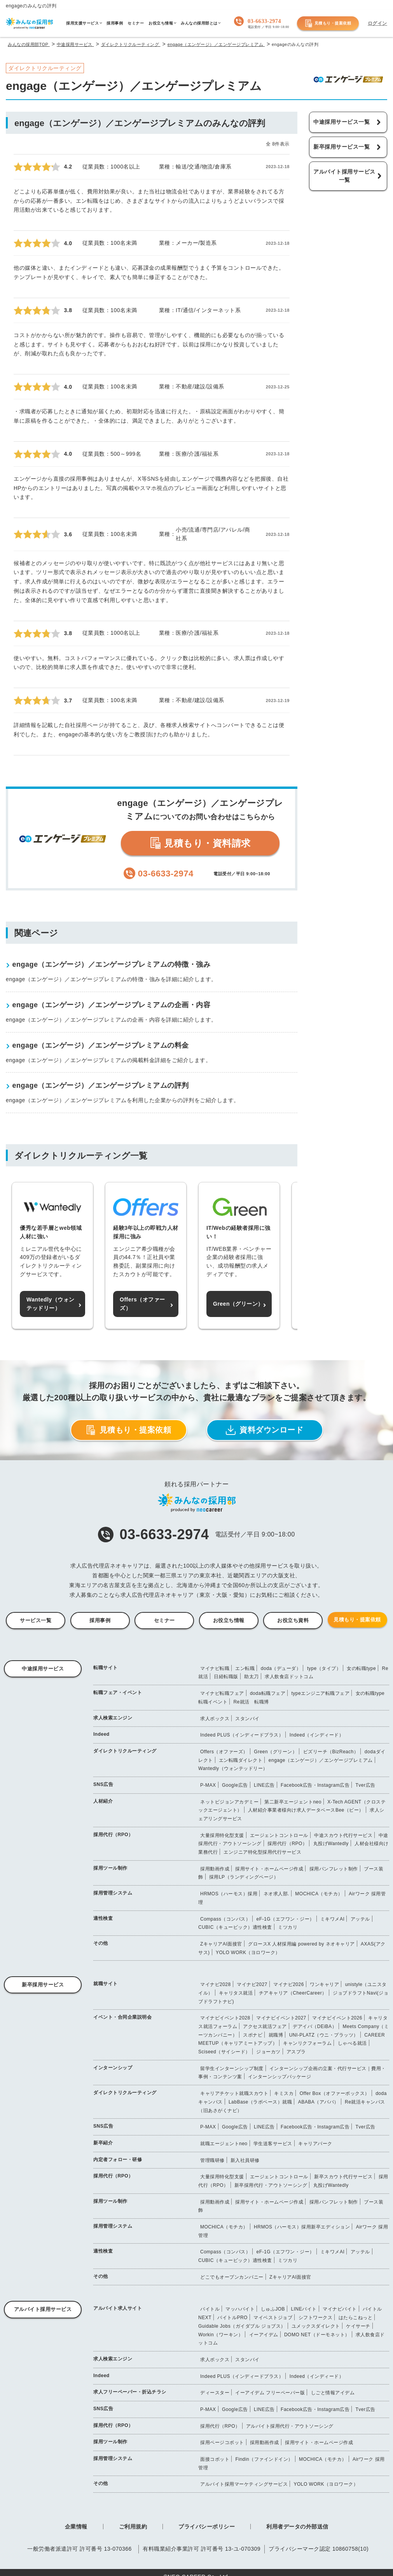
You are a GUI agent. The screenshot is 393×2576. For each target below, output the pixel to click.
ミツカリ (287, 1927)
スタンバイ (247, 1718)
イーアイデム (263, 2334)
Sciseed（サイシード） (224, 2051)
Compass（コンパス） (225, 1919)
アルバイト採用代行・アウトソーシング (290, 2426)
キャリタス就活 (236, 1993)
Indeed (101, 1734)
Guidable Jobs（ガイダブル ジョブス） (242, 2326)
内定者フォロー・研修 (117, 2159)
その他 (100, 1943)
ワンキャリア (324, 1984)
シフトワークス (316, 2317)
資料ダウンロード (264, 1430)
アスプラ (296, 2051)
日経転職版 (226, 1676)
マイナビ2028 (215, 1984)
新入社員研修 (245, 2160)
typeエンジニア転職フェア (320, 1693)
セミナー (164, 1620)
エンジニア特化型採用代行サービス (262, 1852)
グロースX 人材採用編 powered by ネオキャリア (301, 1944)
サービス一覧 (35, 1620)
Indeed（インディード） (317, 1735)
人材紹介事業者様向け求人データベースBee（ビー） (306, 1810)
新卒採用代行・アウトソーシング (270, 2185)
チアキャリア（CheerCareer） (293, 1993)
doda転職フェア (267, 1693)
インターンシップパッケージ (279, 2076)
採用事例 (99, 1620)
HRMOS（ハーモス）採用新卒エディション (302, 2227)
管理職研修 (212, 2160)
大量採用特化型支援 (222, 1835)
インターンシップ (112, 2067)
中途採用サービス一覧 (341, 122)
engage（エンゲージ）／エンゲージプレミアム (321, 1760)
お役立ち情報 (229, 1620)
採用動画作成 (214, 1869)
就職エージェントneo (224, 2143)
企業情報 (76, 2526)
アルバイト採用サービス (43, 2309)
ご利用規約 (133, 2526)
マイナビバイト (340, 2309)
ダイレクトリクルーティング (125, 1751)
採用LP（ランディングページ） (243, 1877)
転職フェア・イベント (117, 1692)
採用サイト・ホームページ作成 (269, 1869)
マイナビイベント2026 (337, 2018)
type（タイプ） (324, 1668)
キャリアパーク (315, 2143)
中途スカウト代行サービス (343, 1835)
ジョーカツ (268, 2051)
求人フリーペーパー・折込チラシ (129, 2392)
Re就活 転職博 (251, 1702)
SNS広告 (103, 1784)
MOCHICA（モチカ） (319, 1893)
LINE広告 (264, 1785)
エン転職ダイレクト (241, 1760)
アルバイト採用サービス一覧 (344, 176)
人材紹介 (103, 1801)
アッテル (360, 1919)
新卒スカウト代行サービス (343, 2176)
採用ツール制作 (110, 1868)
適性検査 (103, 1918)
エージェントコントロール (279, 1835)
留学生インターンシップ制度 (232, 2068)
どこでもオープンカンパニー (232, 2277)
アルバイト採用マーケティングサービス (244, 2484)
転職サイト (105, 1667)
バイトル (210, 2309)
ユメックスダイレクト (316, 2326)
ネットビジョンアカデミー (229, 1802)
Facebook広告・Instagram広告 (315, 1785)
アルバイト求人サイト (117, 2308)
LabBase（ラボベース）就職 (260, 2102)
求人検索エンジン (112, 1718)
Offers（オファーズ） (224, 1751)
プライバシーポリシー (206, 2526)
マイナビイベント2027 (281, 2018)
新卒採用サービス (43, 1985)
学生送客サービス (272, 2143)
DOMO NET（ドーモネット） (317, 2334)
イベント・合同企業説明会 (122, 2017)
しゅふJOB (273, 2309)
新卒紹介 (103, 2143)
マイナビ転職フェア (222, 1693)
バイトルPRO (232, 2317)
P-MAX (208, 1785)
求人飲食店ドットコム (289, 1676)
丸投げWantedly (331, 1843)
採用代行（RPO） (113, 1834)
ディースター (214, 2392)
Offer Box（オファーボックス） (335, 2093)
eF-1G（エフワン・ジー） (285, 1919)
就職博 (276, 2035)
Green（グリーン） (275, 1751)
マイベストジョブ (272, 2317)
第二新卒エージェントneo (292, 1802)
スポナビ (252, 2035)
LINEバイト (304, 2309)
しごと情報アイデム (333, 2392)
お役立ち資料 (293, 1620)
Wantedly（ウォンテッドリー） (233, 1768)
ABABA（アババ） (318, 2102)
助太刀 (251, 1676)
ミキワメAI (332, 1919)
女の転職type (361, 1668)
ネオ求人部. (276, 1893)
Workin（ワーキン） (220, 2334)
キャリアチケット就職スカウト (234, 2093)
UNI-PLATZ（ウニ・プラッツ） (323, 2035)
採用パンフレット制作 (333, 1869)
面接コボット (214, 2459)
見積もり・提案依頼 (328, 23)
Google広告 (235, 1785)
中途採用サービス (43, 1669)
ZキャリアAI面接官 (221, 1944)
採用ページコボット (222, 2442)
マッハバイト (240, 2309)
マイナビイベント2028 (225, 2018)
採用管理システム (112, 1893)
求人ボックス (214, 1718)
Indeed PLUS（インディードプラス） (241, 1735)
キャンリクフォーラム (307, 2043)
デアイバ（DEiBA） (315, 2026)
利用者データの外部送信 (297, 2526)
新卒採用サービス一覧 (341, 147)
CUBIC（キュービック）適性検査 (235, 1927)
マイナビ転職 (214, 1668)
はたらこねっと (356, 2317)
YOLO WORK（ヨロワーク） (248, 1952)
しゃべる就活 (352, 2043)
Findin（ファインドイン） (264, 2459)
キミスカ (283, 2093)
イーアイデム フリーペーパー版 (270, 2392)
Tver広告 (366, 1785)
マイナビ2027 (252, 1984)
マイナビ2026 (288, 1984)
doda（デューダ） (281, 1668)
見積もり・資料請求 (200, 843)
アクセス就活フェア (265, 2026)
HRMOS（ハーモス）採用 (228, 1893)
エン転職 (245, 1668)
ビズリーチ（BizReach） (331, 1751)
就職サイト (105, 1983)
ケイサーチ (358, 2326)
